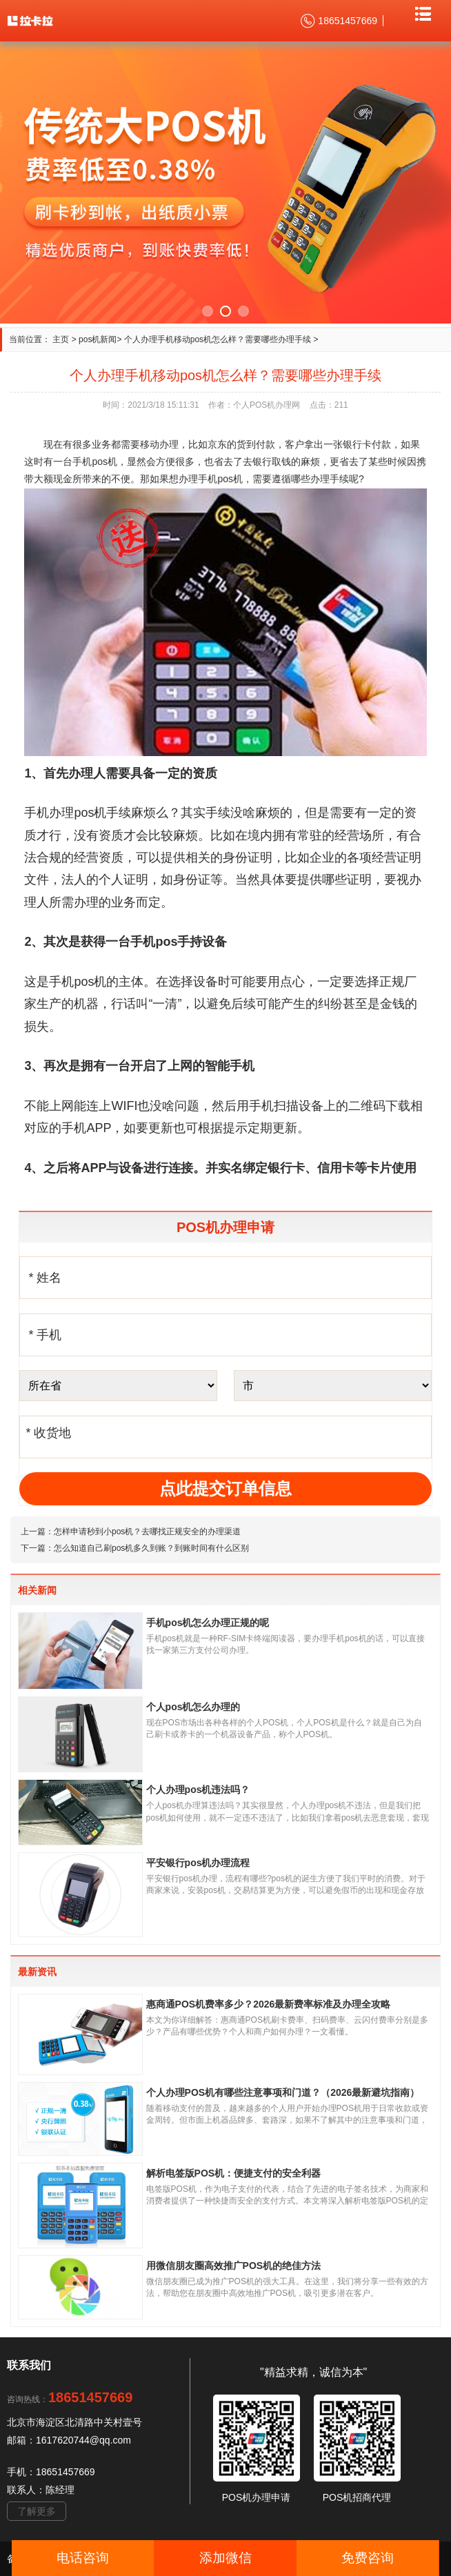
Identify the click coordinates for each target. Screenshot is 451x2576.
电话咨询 (83, 2557)
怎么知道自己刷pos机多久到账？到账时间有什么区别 (151, 1548)
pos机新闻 (98, 339)
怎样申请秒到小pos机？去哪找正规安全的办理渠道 (147, 1531)
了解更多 (36, 2511)
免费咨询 (367, 2557)
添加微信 (225, 2557)
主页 (60, 339)
